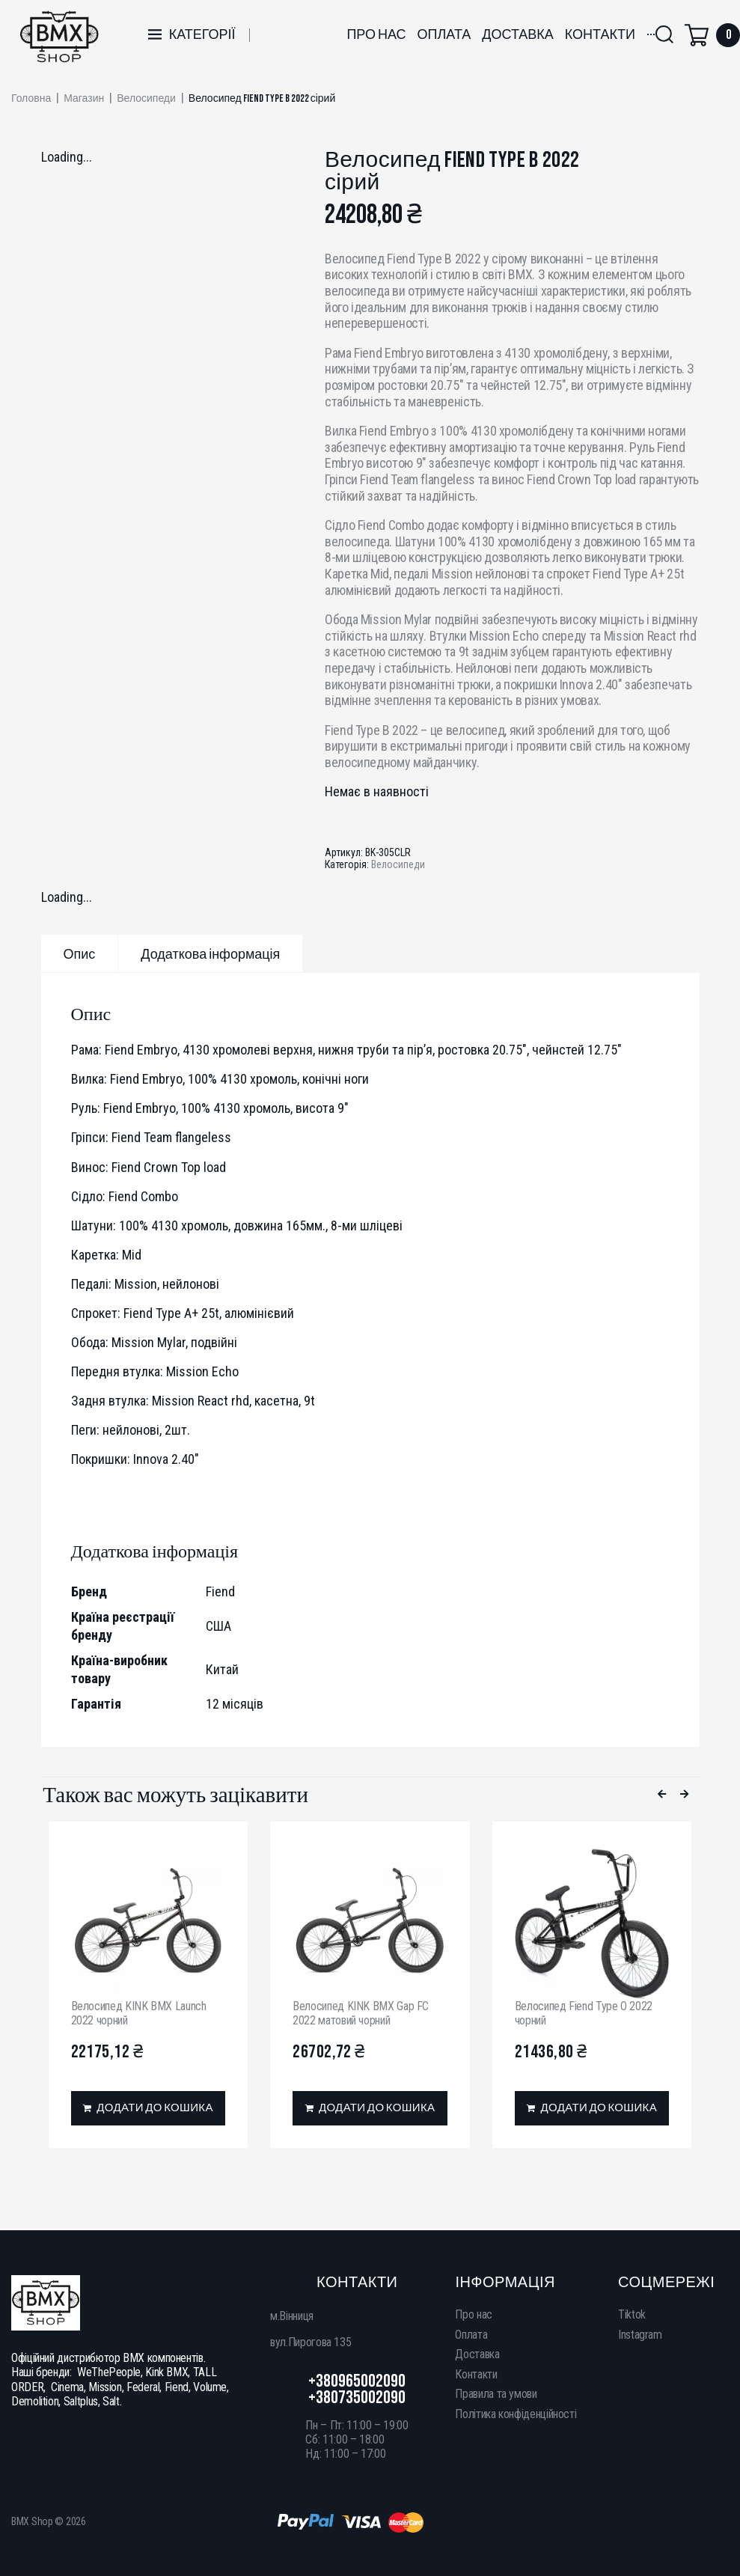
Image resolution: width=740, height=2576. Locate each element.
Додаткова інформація (210, 954)
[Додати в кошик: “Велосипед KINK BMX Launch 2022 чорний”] (148, 2108)
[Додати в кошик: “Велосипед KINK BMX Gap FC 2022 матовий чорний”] (370, 2108)
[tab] (79, 953)
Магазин (84, 99)
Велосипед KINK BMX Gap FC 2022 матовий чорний (361, 2013)
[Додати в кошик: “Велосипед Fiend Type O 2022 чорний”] (592, 2108)
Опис (80, 954)
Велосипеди (146, 99)
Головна (31, 99)
